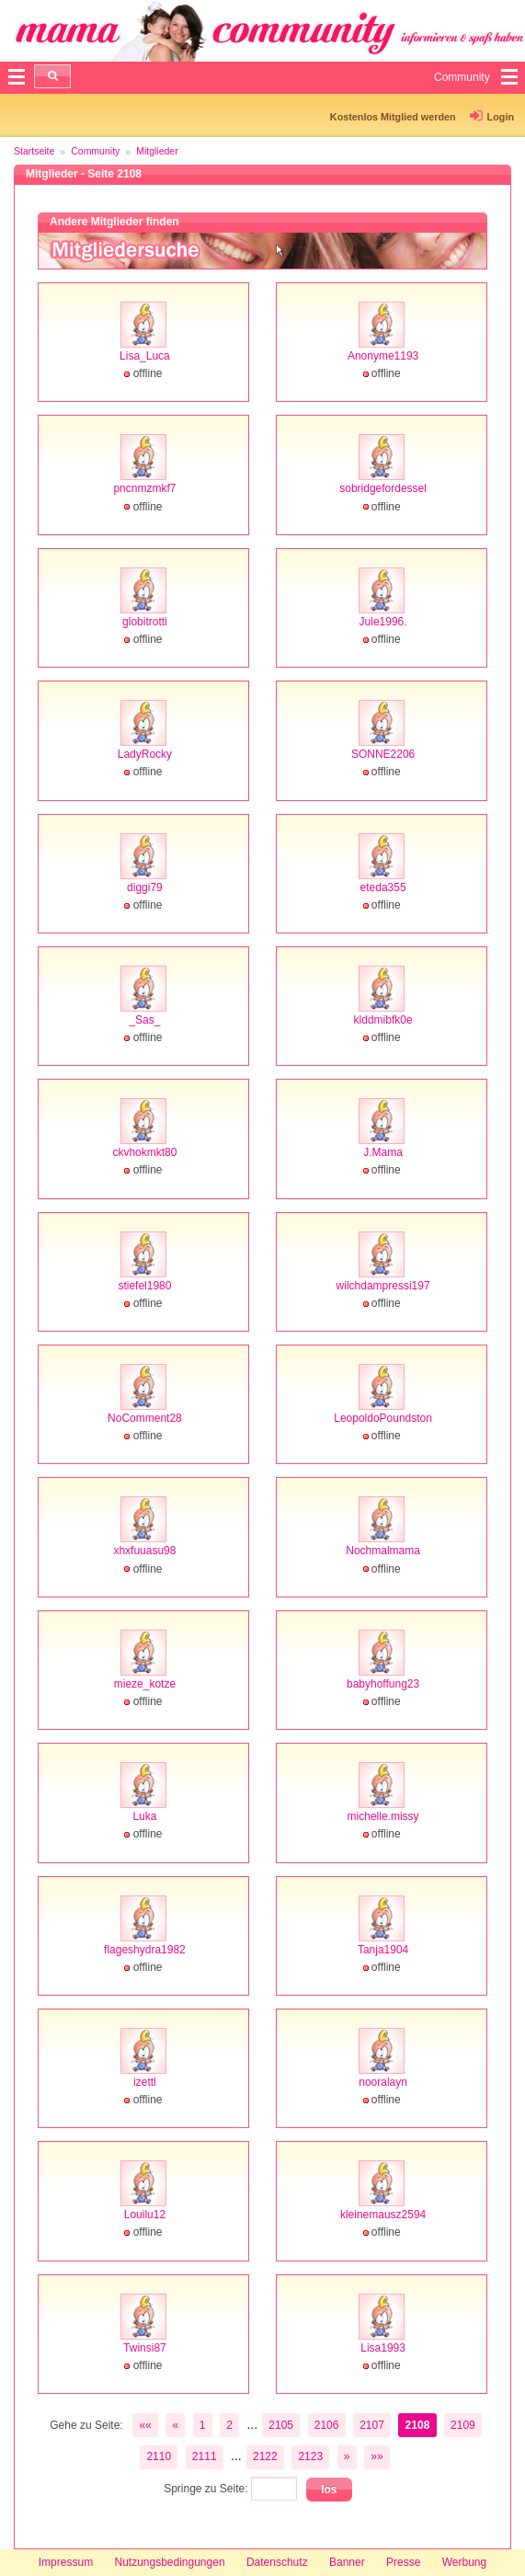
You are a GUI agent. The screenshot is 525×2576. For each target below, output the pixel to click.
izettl (144, 2082)
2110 (158, 2456)
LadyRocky (145, 754)
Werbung (464, 2562)
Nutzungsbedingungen (169, 2562)
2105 (280, 2425)
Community (95, 150)
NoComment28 (145, 1418)
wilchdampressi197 (383, 1285)
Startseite (34, 150)
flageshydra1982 (145, 1949)
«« (145, 2425)
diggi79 (145, 887)
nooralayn (383, 2082)
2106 (326, 2425)
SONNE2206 (383, 754)
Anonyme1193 (383, 355)
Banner (347, 2562)
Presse (403, 2562)
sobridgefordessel (383, 488)
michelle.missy (383, 1816)
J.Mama (383, 1152)
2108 (417, 2425)
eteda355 (383, 887)
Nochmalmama (383, 1550)
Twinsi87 (144, 2347)
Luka (144, 1816)
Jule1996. (383, 621)
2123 (310, 2456)
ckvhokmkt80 (144, 1152)
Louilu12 (144, 2214)
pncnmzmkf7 (144, 488)
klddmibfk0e (383, 1019)
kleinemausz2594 (383, 2214)
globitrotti (144, 621)
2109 (463, 2425)
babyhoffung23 (383, 1683)
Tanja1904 (383, 1949)
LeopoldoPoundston (383, 1418)
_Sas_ (144, 1019)
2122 (265, 2456)
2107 (372, 2425)
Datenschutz (277, 2562)
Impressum (66, 2562)
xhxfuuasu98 (144, 1550)
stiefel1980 (144, 1285)
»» (376, 2456)
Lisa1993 (382, 2347)
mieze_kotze (145, 1683)
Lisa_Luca (145, 355)
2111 (204, 2456)
